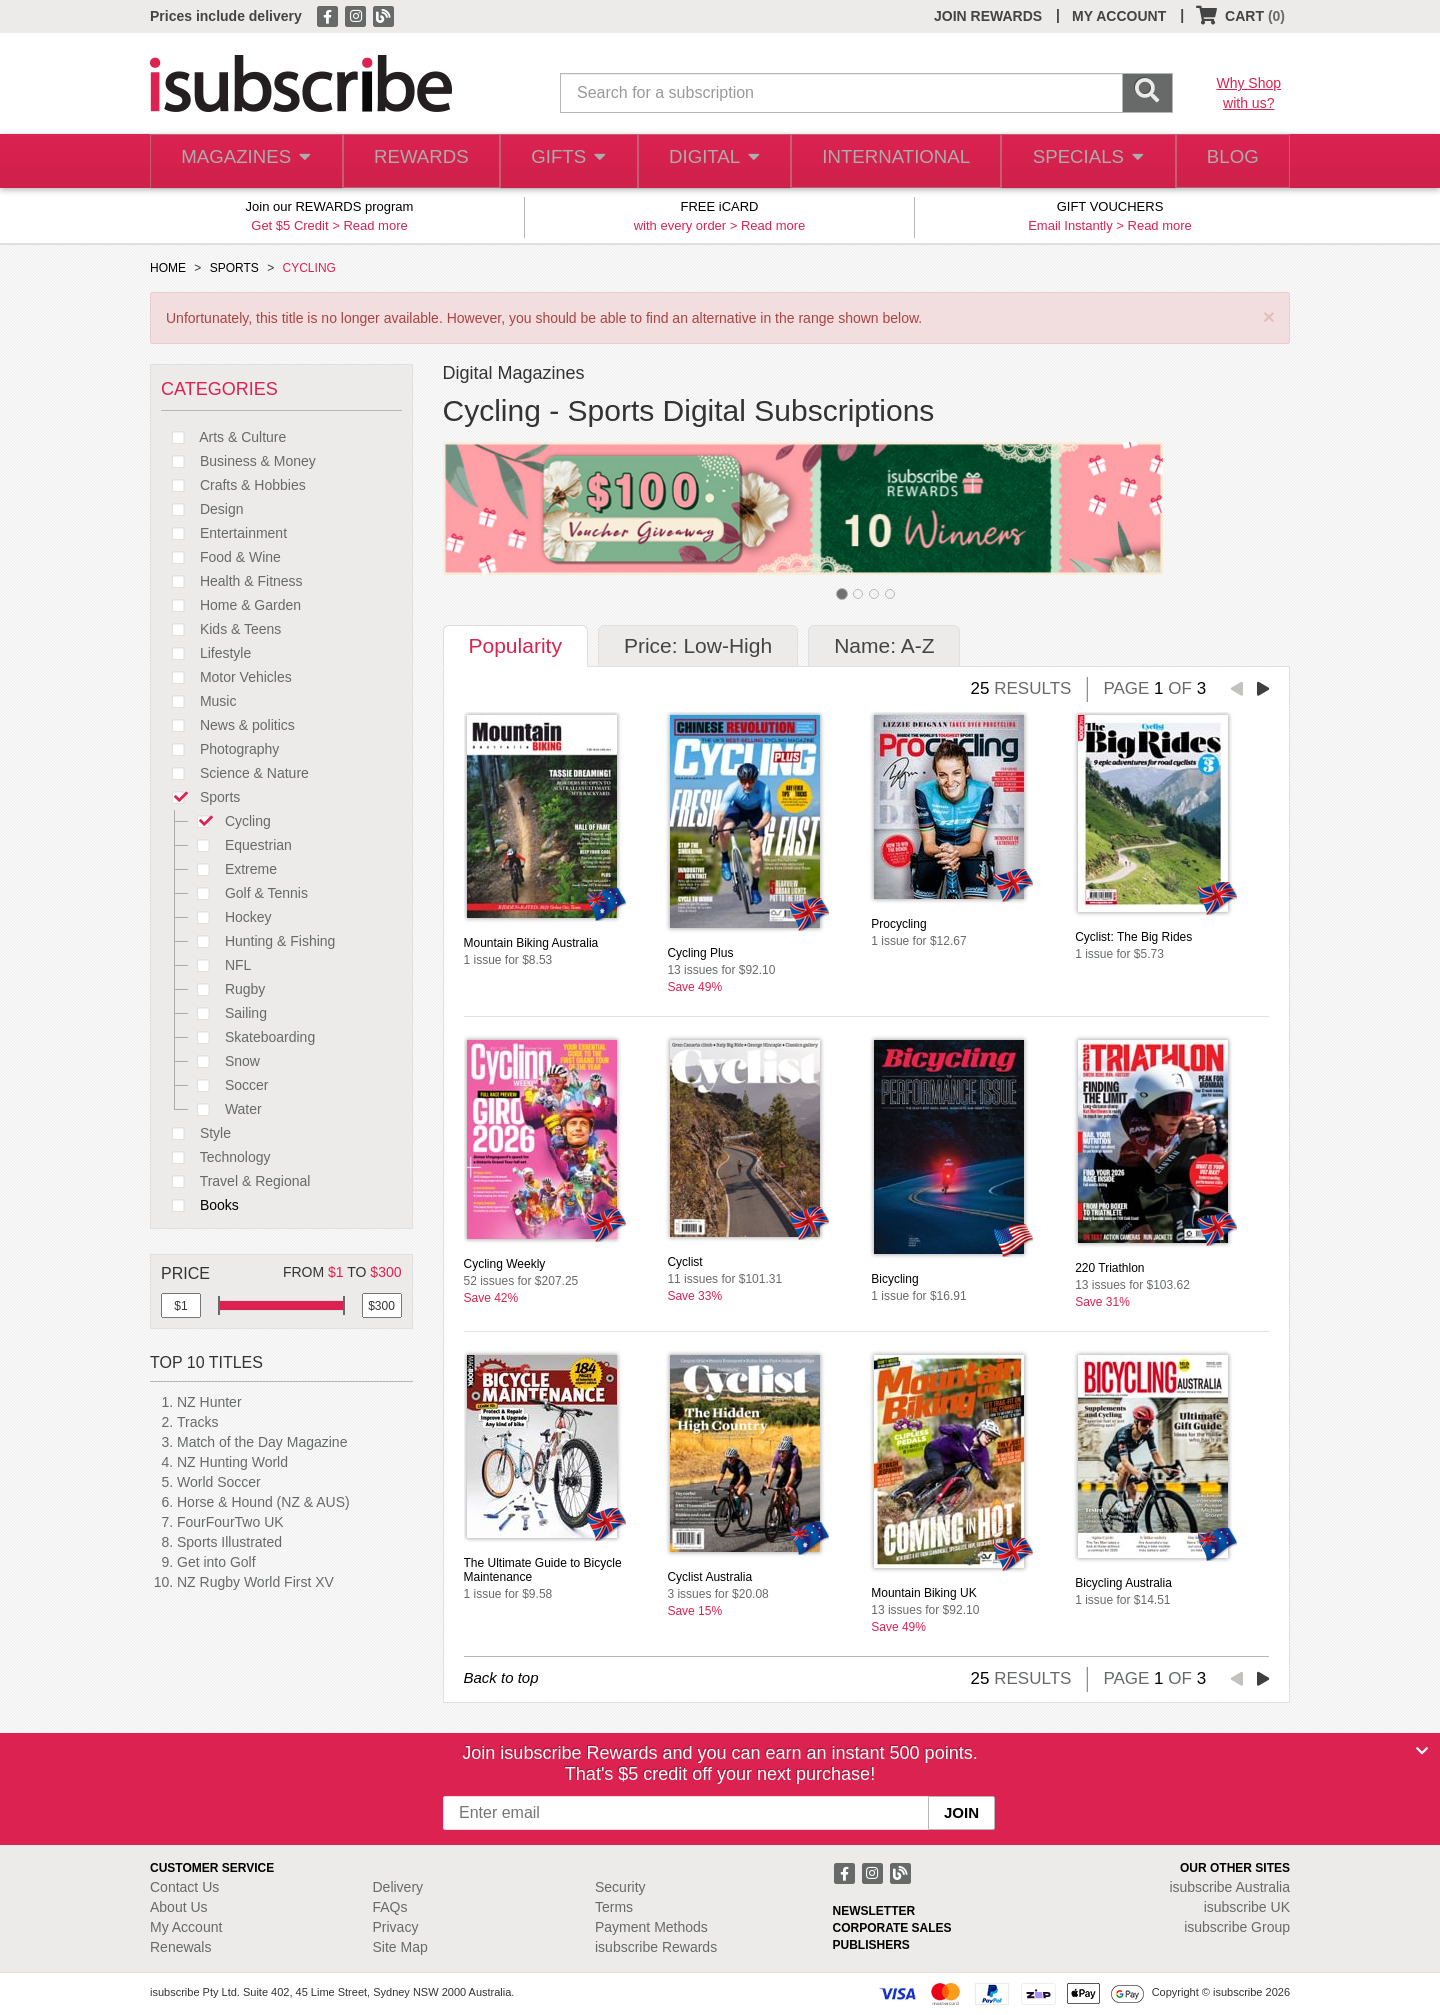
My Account (186, 1927)
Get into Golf (216, 1562)
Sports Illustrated (229, 1542)
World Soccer (219, 1482)
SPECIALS (1083, 161)
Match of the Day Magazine (262, 1442)
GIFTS (567, 161)
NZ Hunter (209, 1402)
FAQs (390, 1907)
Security (620, 1887)
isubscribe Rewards (656, 1947)
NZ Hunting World (232, 1462)
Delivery (398, 1887)
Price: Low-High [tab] (698, 645)
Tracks (197, 1422)
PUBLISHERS (871, 1945)
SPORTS (234, 268)
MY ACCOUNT (1119, 16)
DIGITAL (715, 161)
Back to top (501, 1677)
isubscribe (1229, 1887)
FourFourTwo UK (230, 1522)
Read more (375, 225)
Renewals (180, 1947)
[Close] (1422, 1751)
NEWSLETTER (874, 1911)
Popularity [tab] (515, 645)
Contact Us (184, 1887)
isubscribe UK (1247, 1907)
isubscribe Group (1237, 1927)
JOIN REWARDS (988, 16)
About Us (179, 1907)
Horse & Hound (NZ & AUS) (263, 1502)
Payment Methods (651, 1927)
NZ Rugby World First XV (255, 1582)
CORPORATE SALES (892, 1928)
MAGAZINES (244, 161)
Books (200, 1205)
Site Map (400, 1947)
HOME (168, 268)
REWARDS (417, 161)
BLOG (1229, 161)
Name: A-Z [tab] (884, 645)
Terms (614, 1907)
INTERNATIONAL (894, 161)
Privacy (396, 1927)
